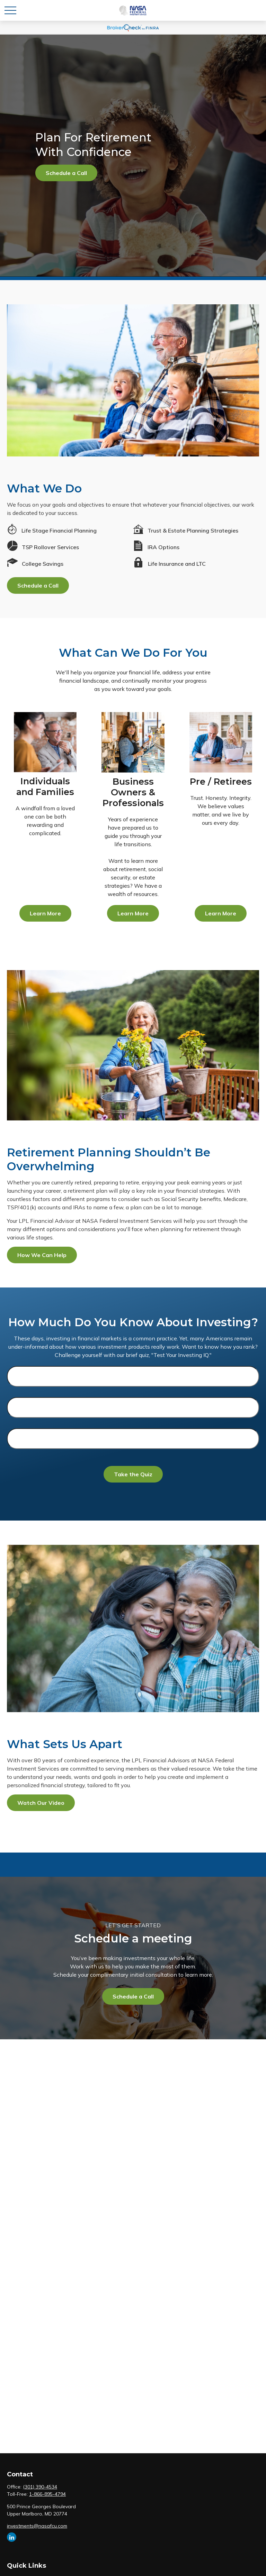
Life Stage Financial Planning (59, 530)
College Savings (42, 563)
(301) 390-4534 (40, 2487)
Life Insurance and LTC (177, 563)
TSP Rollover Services (50, 547)
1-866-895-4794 (47, 2494)
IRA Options (163, 547)
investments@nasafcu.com (37, 2526)
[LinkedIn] (11, 2537)
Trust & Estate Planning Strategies (193, 530)
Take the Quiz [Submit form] (133, 1474)
